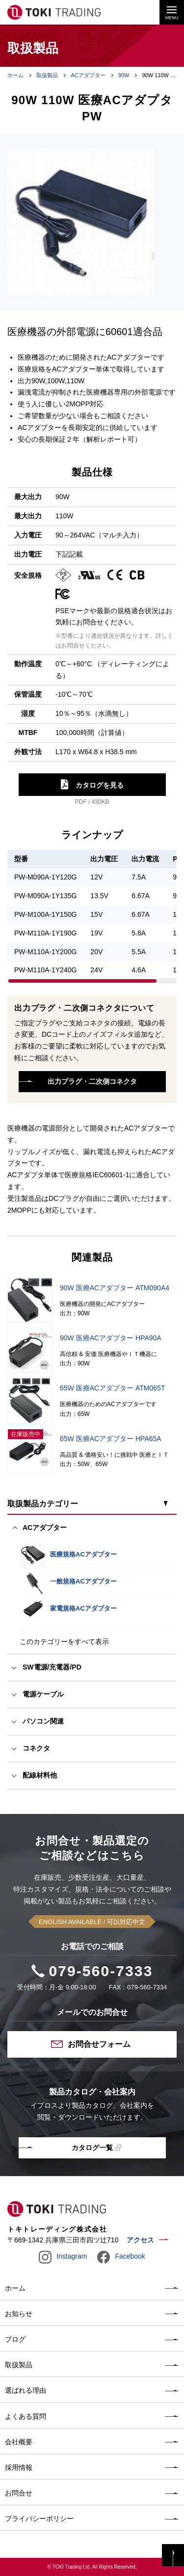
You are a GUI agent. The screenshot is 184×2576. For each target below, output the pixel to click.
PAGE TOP (173, 2555)
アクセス (140, 2240)
